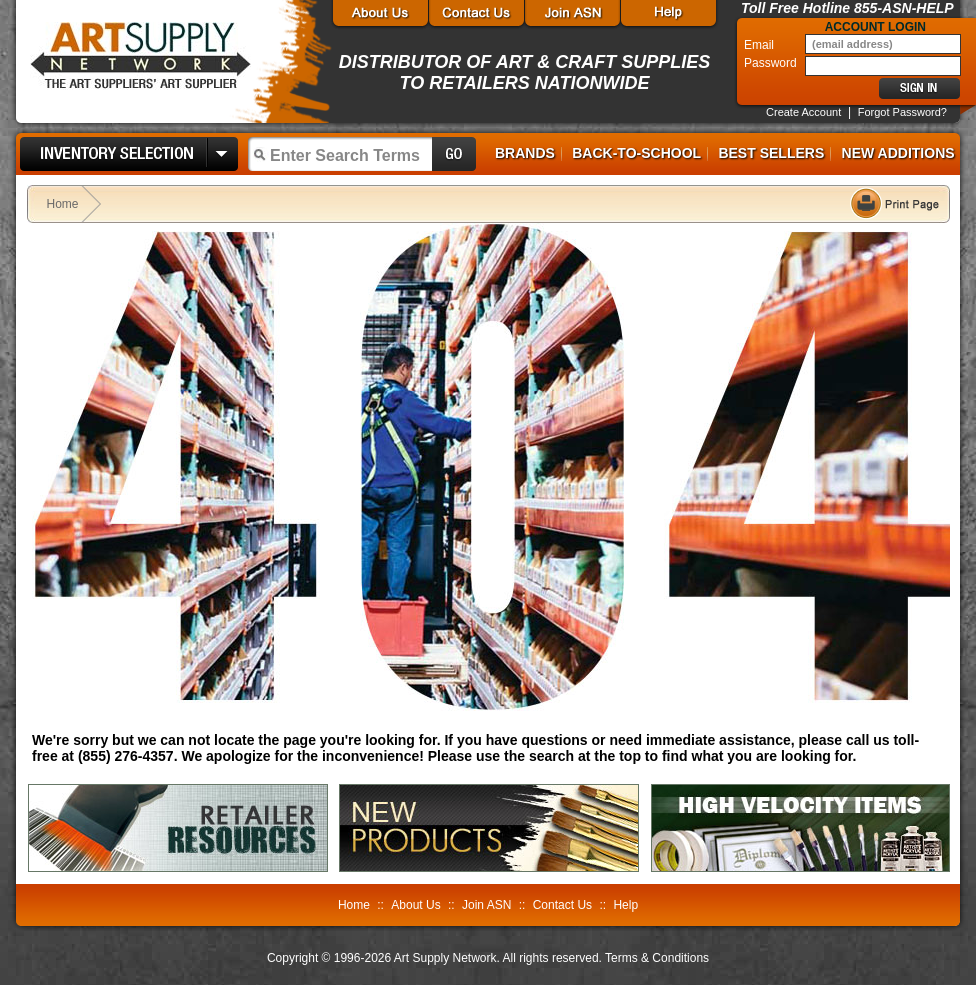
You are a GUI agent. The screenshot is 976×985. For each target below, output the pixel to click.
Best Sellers (771, 153)
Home (63, 204)
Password (772, 63)
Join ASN (486, 905)
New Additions (898, 153)
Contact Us (562, 905)
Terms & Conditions (657, 958)
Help (625, 905)
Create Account (803, 112)
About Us (415, 905)
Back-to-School (636, 153)
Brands (525, 153)
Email (760, 45)
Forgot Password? (902, 112)
